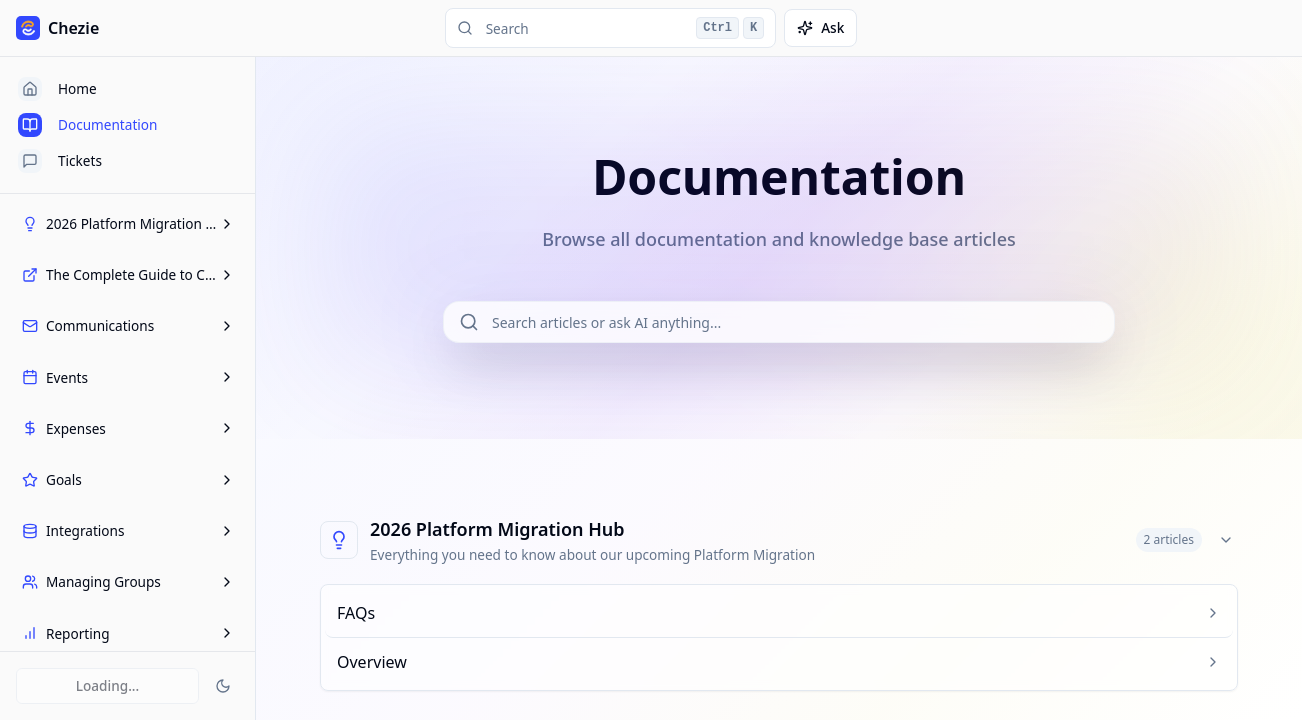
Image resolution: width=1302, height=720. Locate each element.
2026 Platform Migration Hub (497, 529)
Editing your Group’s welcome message (123, 625)
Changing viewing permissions (125, 409)
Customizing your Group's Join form (124, 539)
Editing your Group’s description (130, 582)
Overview (60, 291)
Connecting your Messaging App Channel (132, 486)
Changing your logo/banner (117, 443)
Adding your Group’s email (113, 376)
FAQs (47, 257)
